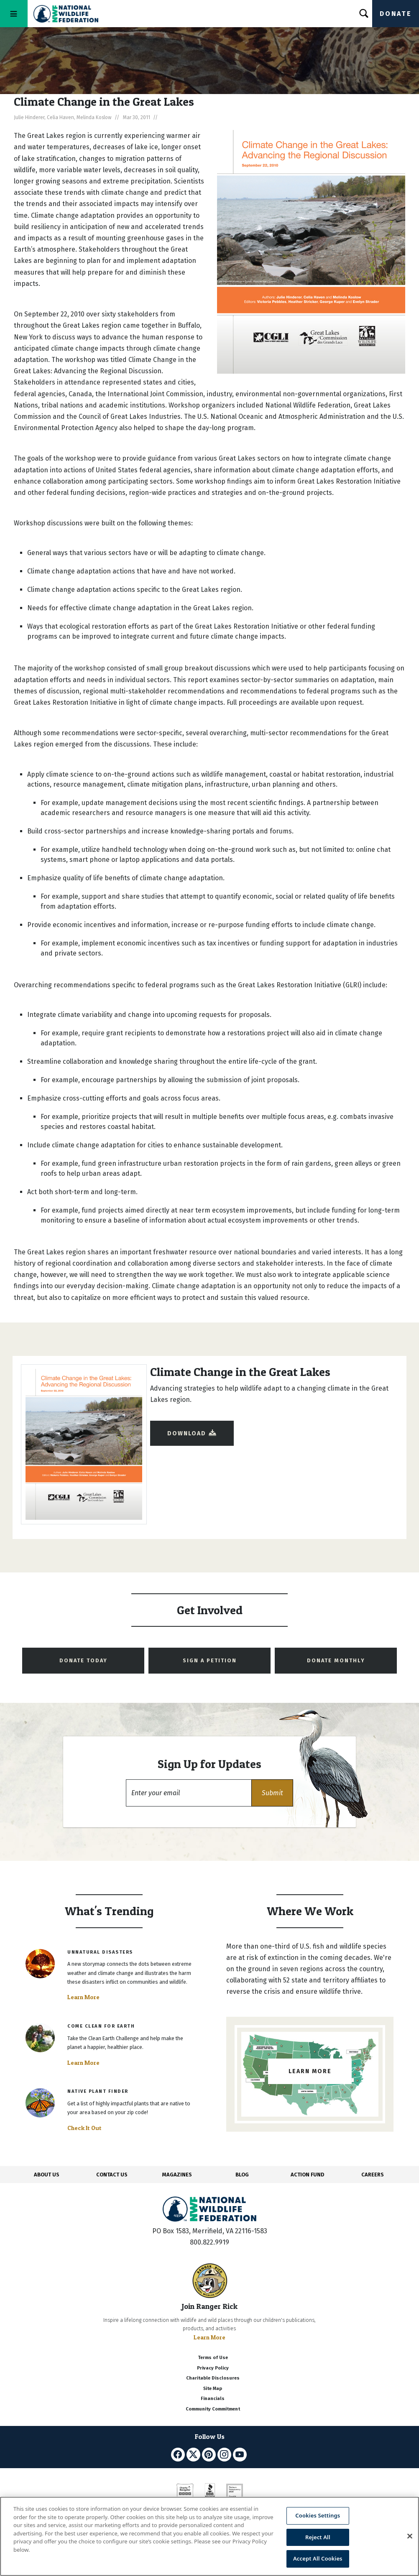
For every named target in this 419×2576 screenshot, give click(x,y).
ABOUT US (46, 2174)
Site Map (212, 2388)
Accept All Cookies (317, 2558)
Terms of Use (213, 2357)
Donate (395, 14)
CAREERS (372, 2174)
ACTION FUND (307, 2174)
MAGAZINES (177, 2174)
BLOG (242, 2174)
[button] (272, 1793)
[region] (209, 2536)
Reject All (317, 2537)
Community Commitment (213, 2409)
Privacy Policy (213, 2368)
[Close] (410, 2536)
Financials (213, 2398)
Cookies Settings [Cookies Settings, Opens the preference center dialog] (317, 2515)
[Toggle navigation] (14, 13)
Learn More (83, 1997)
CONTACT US (112, 2174)
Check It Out (84, 2128)
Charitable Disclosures (213, 2378)
